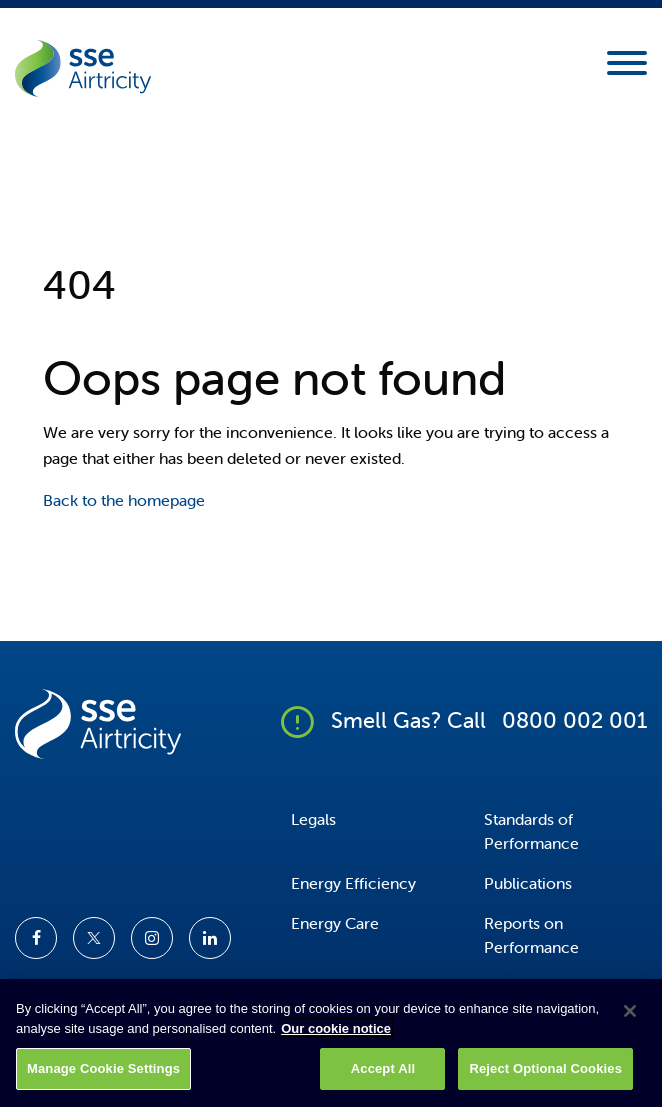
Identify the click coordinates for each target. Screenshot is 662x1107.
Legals (313, 819)
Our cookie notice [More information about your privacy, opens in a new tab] (336, 1036)
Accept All (383, 1077)
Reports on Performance (531, 935)
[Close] (630, 1020)
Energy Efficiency (353, 883)
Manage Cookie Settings (103, 1077)
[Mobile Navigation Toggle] (627, 68)
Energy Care (335, 923)
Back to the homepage (124, 500)
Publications (528, 883)
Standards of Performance (531, 831)
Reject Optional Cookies (545, 1077)
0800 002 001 (574, 720)
